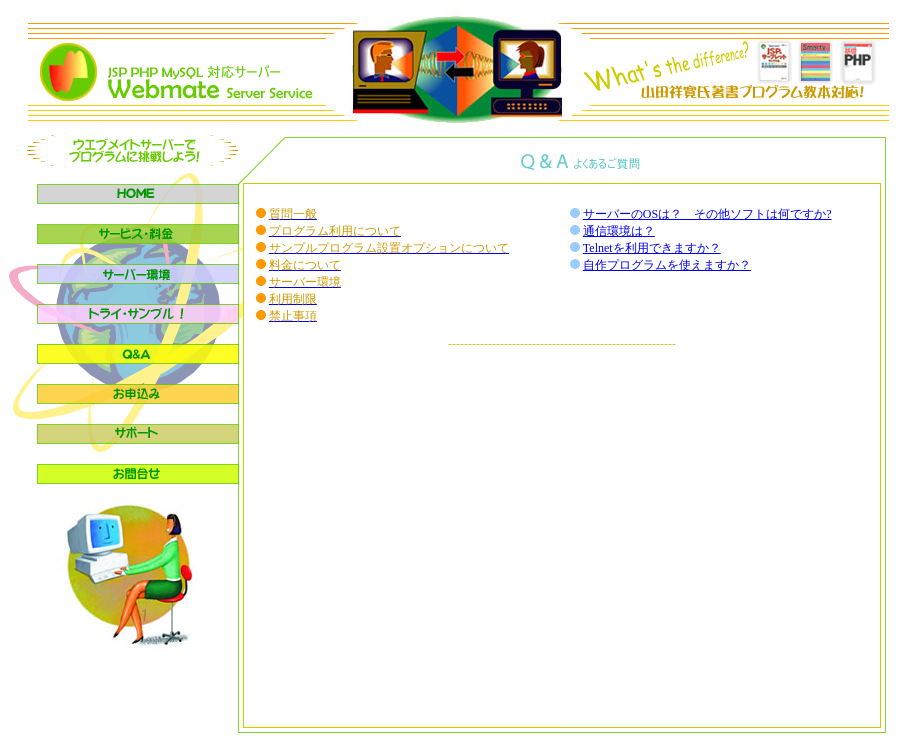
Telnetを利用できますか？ (652, 248)
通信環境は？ (619, 231)
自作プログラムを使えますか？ (667, 265)
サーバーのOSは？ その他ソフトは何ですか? (707, 214)
